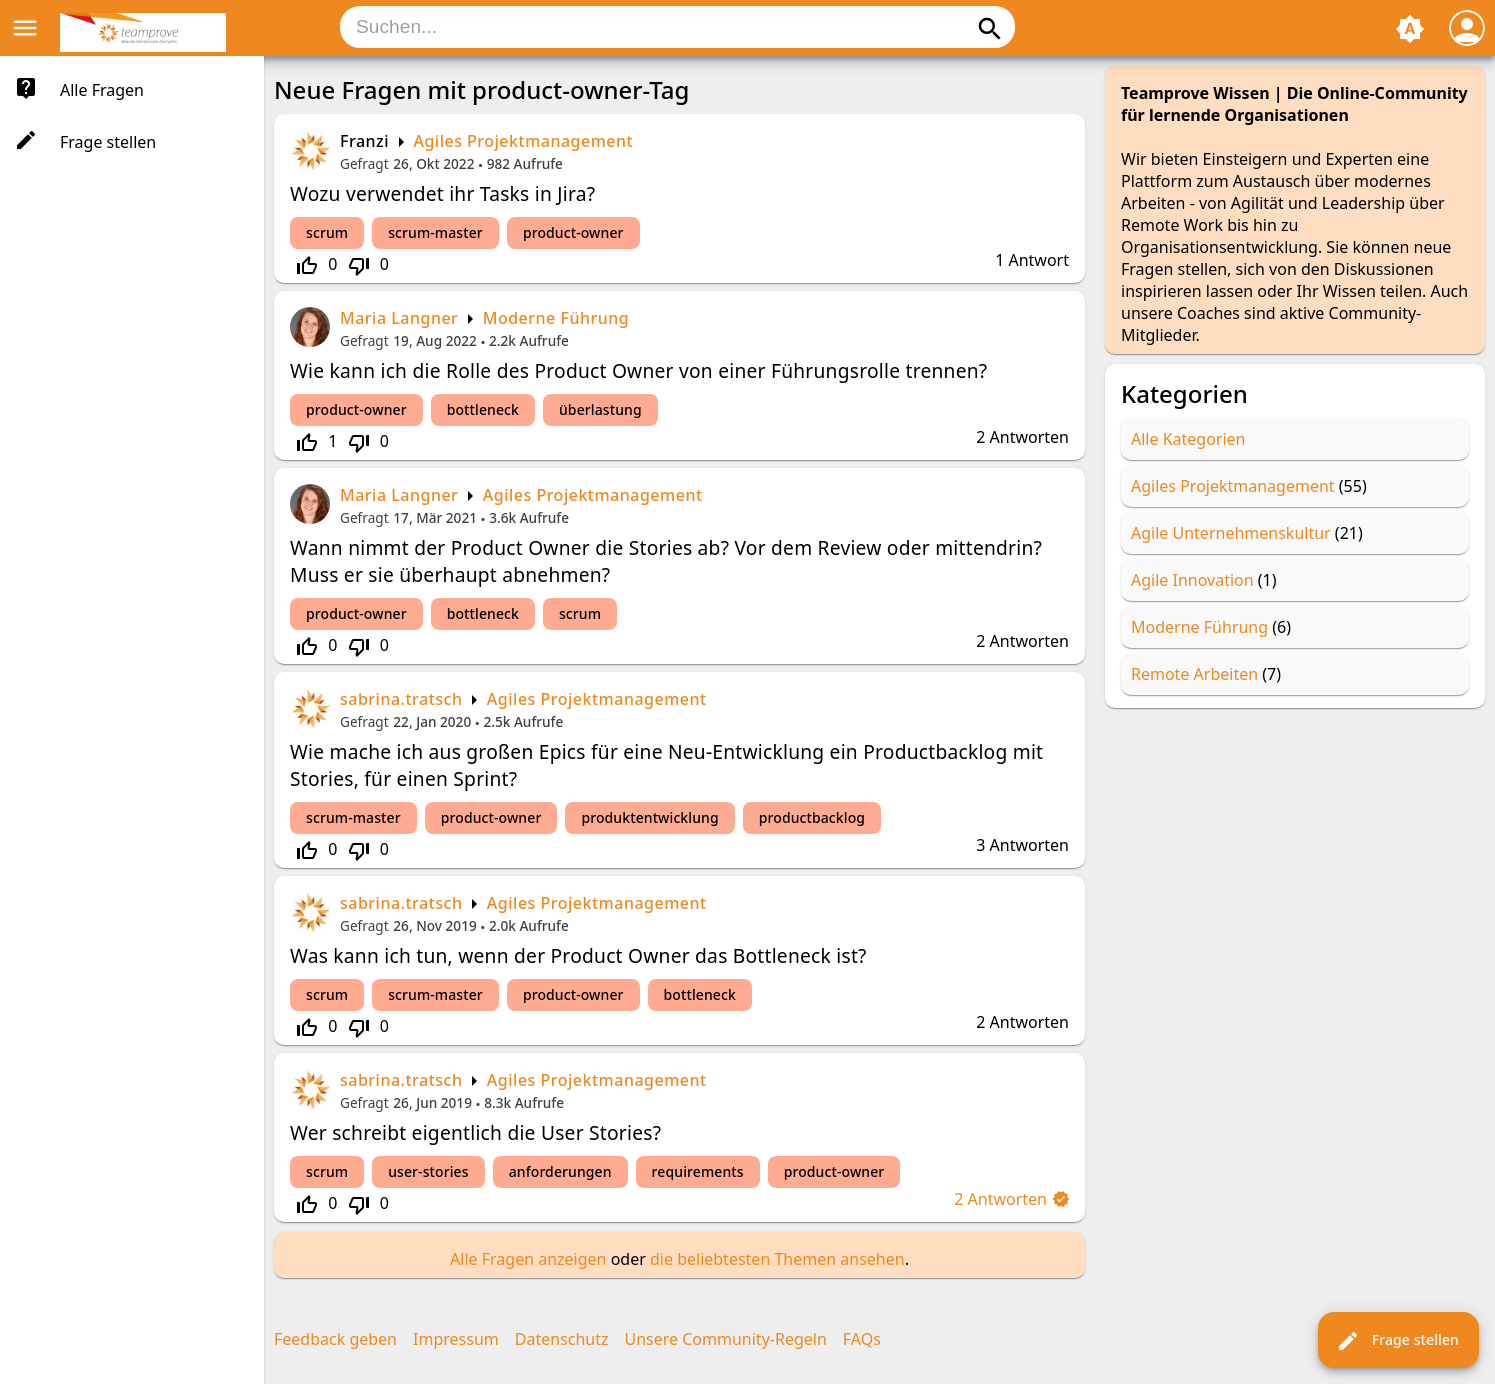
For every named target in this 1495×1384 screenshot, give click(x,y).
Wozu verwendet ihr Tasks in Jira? (442, 193)
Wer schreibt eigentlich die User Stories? (475, 1132)
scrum (327, 232)
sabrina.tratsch (401, 699)
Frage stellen (1397, 1341)
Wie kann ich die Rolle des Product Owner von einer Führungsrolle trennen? (638, 370)
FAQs (862, 1339)
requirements (698, 1171)
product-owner (573, 232)
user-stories (428, 1171)
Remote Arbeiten (1194, 674)
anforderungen (560, 1171)
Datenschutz (562, 1339)
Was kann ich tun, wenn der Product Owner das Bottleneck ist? (578, 955)
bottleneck (483, 409)
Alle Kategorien (1188, 439)
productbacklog (812, 817)
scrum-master (435, 232)
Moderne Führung (556, 318)
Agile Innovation (1192, 580)
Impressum (456, 1339)
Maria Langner (399, 318)
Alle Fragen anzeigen (528, 1259)
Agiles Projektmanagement (523, 141)
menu (25, 28)
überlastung (600, 409)
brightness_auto (1410, 29)
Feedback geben (335, 1339)
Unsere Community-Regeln (726, 1339)
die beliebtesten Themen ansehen (777, 1259)
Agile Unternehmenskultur (1231, 533)
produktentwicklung (649, 817)
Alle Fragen (102, 90)
